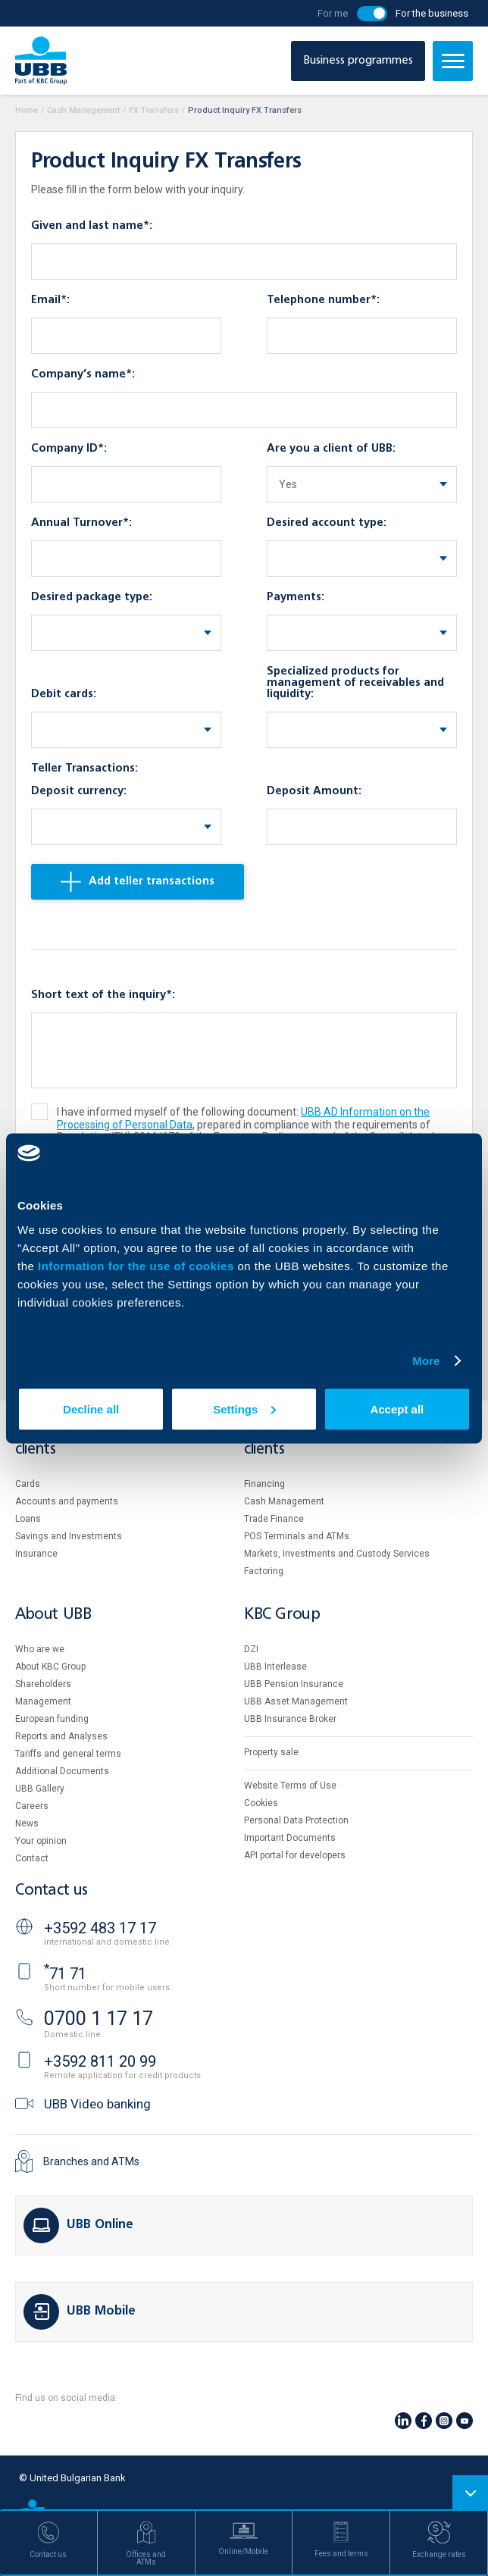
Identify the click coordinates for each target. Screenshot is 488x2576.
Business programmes (358, 60)
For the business (432, 13)
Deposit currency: (79, 791)
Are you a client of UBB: (331, 448)
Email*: (50, 300)
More (426, 1360)
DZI (251, 1649)
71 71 (65, 1973)
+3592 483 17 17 (100, 1928)
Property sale (271, 1752)
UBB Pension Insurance (293, 1684)
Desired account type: (326, 523)
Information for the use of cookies (137, 1265)
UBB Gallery (39, 1788)
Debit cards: (63, 694)
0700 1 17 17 (98, 2019)
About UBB (53, 1614)
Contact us (51, 1890)
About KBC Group (50, 1666)
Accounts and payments (66, 1501)
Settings (244, 1408)
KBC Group (282, 1614)
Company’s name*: (83, 374)
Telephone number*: (323, 300)
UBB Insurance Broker (290, 1719)
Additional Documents (62, 1771)
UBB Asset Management (296, 1701)
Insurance (36, 1553)
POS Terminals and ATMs (296, 1536)
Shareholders (43, 1684)
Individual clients (47, 1442)
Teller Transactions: (84, 768)
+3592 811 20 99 (100, 2061)
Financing (264, 1484)
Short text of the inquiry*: (103, 995)
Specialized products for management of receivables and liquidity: (355, 683)
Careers (31, 1806)
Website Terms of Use (290, 1785)
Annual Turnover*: (81, 523)
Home (26, 110)
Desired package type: (91, 597)
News (27, 1823)
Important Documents (290, 1838)
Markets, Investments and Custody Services (337, 1553)
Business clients (271, 1442)
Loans (28, 1518)
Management (43, 1701)
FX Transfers (154, 110)
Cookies (261, 1803)
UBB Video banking (97, 2103)
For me (333, 13)
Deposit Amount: (314, 791)
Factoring (263, 1571)
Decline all (91, 1408)
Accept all (397, 1408)
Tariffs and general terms (68, 1753)
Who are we (39, 1649)
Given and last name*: (91, 226)
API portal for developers (295, 1855)
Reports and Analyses (61, 1736)
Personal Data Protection (296, 1820)
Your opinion (41, 1841)
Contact (31, 1858)
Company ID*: (69, 448)
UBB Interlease (275, 1666)
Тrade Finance (274, 1518)
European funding (52, 1719)
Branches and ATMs (91, 2161)
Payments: (295, 597)
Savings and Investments (68, 1536)
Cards (27, 1484)
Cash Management (83, 110)
